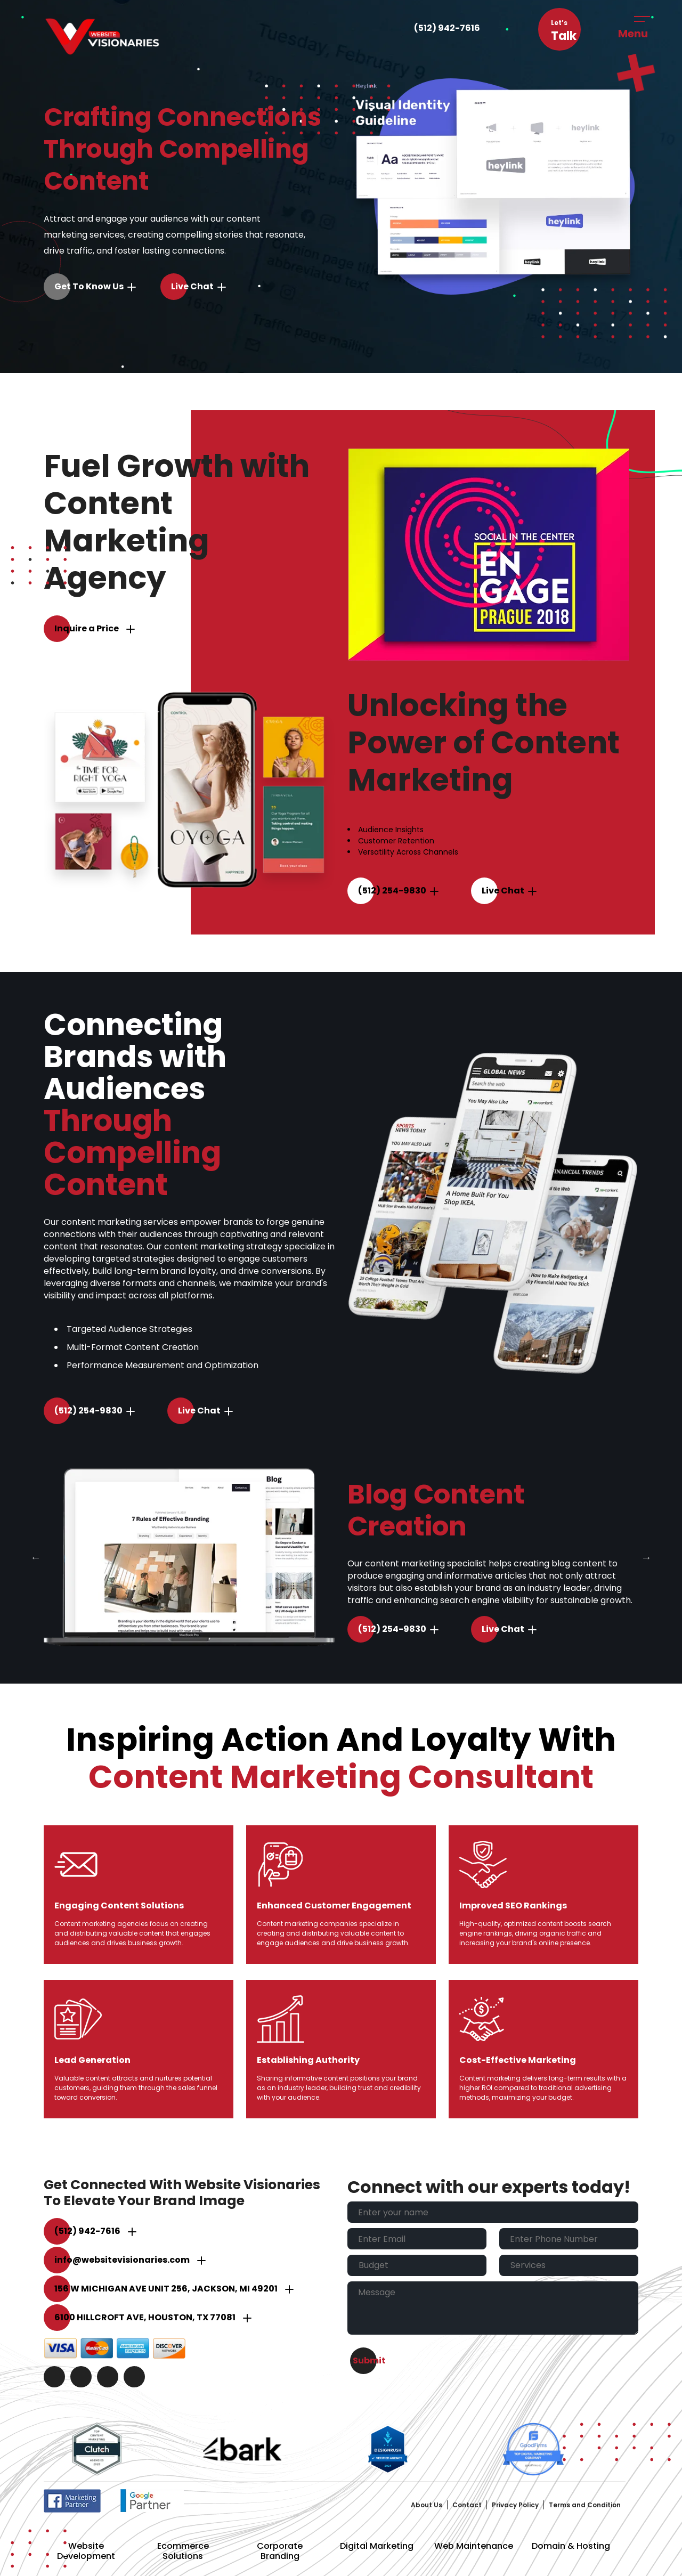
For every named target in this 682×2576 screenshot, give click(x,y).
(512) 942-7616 (447, 28)
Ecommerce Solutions (183, 2551)
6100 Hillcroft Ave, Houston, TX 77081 (145, 2317)
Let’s (564, 31)
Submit (369, 2360)
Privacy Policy (515, 2504)
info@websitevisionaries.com (122, 2260)
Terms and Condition (585, 2504)
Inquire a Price (86, 628)
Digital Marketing (376, 2546)
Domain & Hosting (571, 2546)
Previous (35, 1557)
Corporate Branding (280, 2551)
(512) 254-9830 (392, 890)
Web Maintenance (473, 2546)
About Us (426, 2504)
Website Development (86, 2551)
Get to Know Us (89, 286)
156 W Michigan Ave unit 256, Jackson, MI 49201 (166, 2288)
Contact (467, 2504)
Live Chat (192, 286)
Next (646, 1557)
